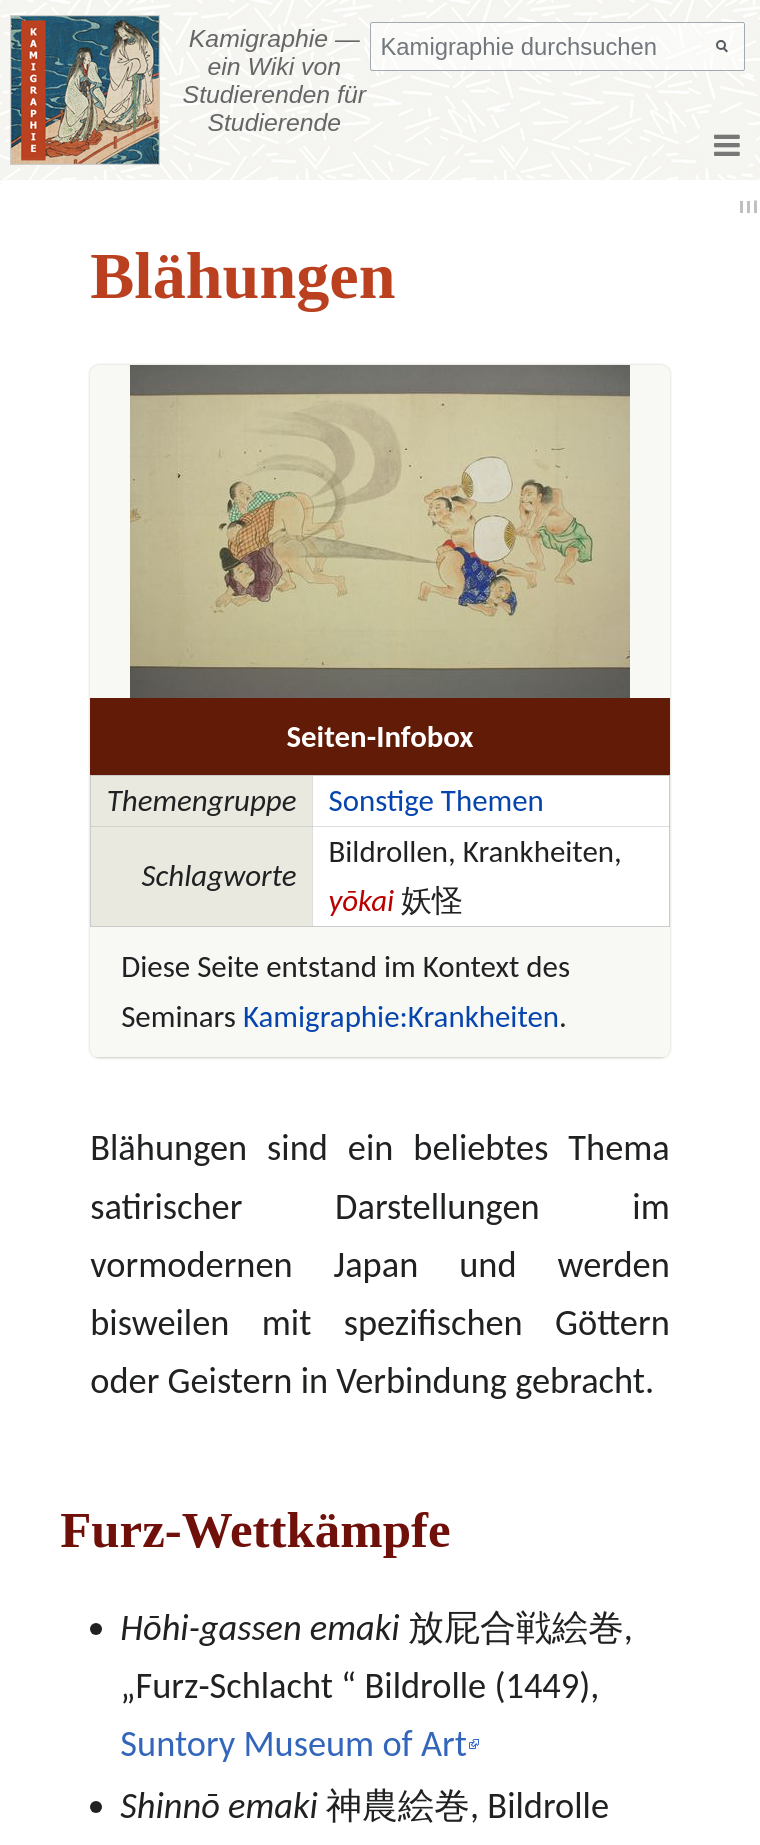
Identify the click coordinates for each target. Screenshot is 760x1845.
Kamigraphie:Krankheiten (401, 1016)
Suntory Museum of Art (293, 1743)
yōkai (361, 900)
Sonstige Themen (435, 800)
